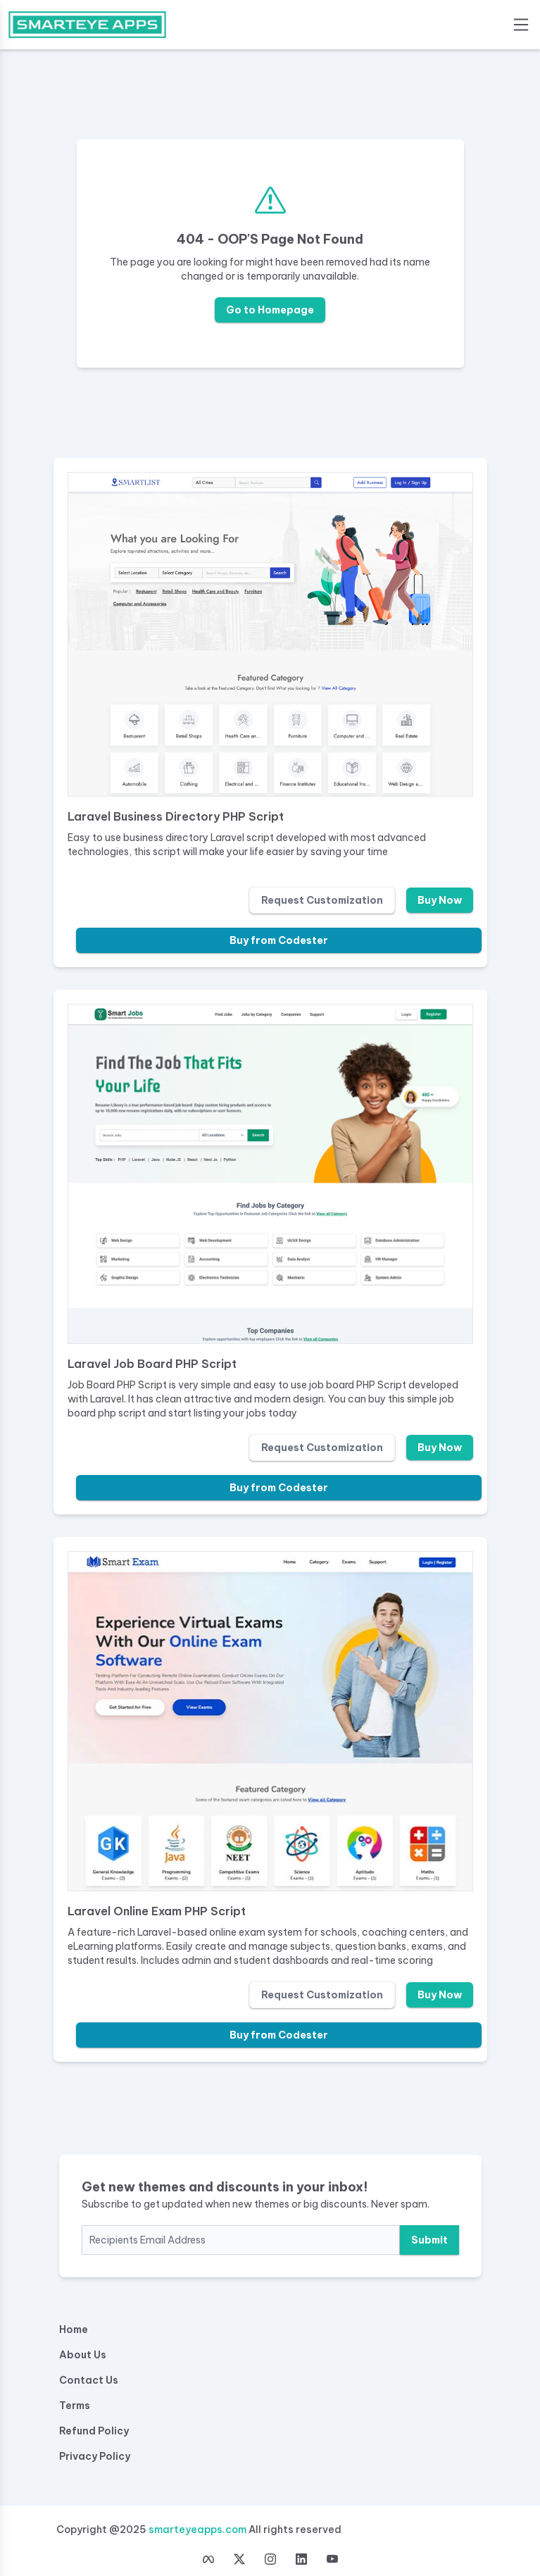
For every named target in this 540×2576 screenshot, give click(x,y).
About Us (82, 2354)
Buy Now (439, 900)
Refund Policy (94, 2431)
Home (73, 2329)
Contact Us (88, 2380)
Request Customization (322, 900)
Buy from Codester (279, 940)
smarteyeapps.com (197, 2529)
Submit (429, 2240)
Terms (74, 2405)
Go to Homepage (270, 310)
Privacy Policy (94, 2456)
